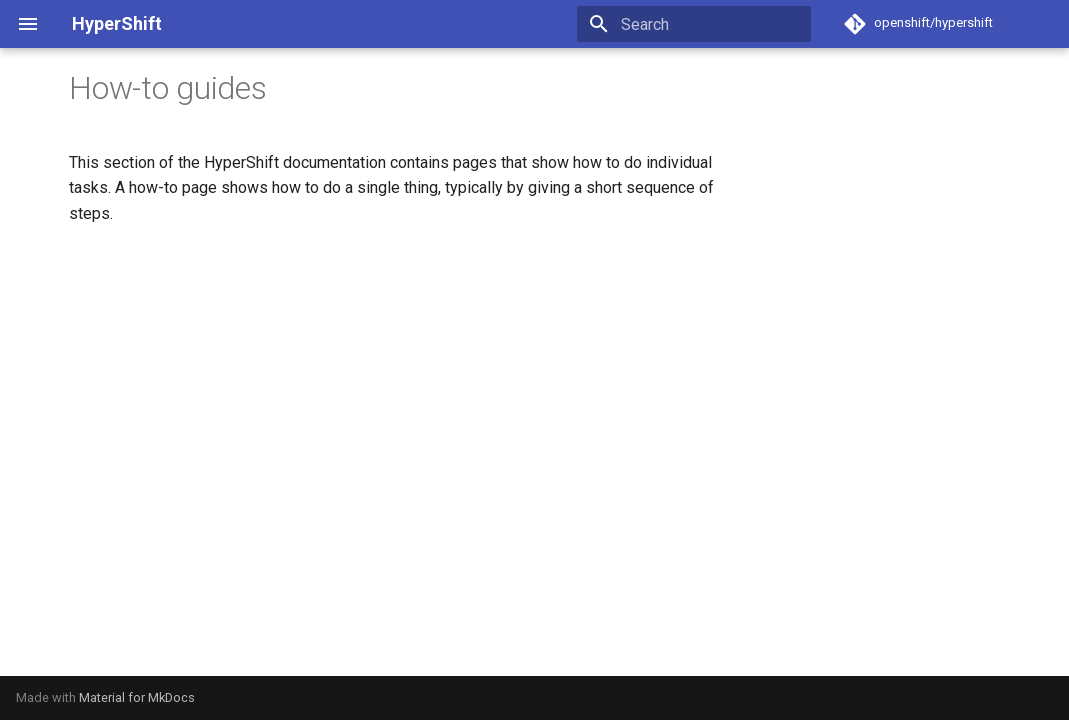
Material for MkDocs (137, 697)
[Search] (694, 24)
